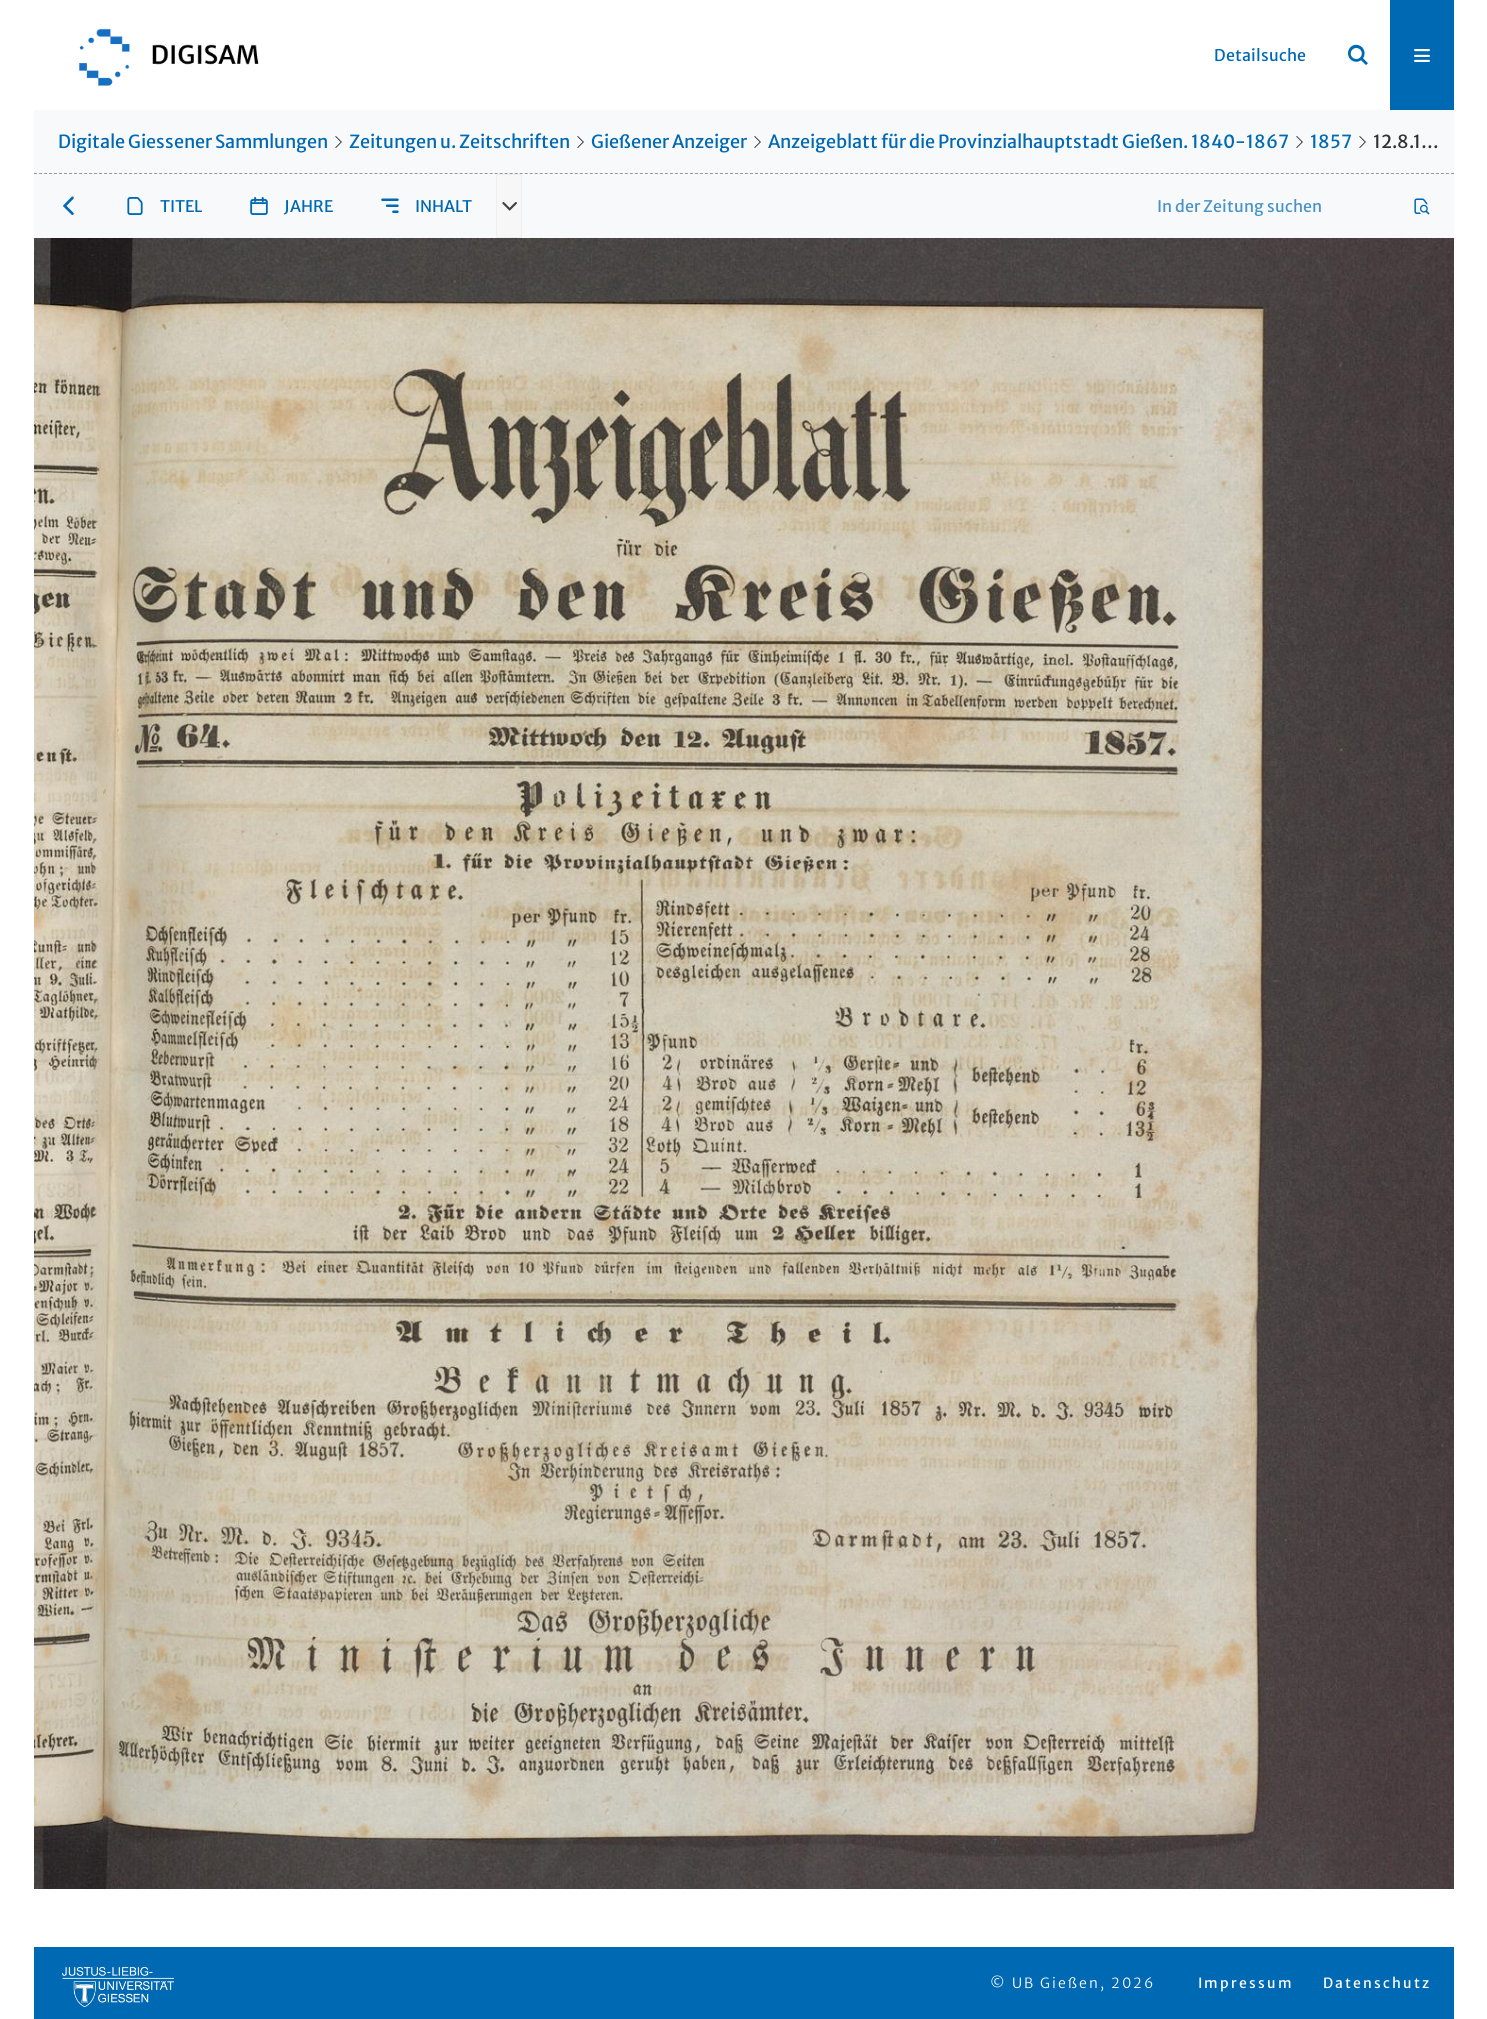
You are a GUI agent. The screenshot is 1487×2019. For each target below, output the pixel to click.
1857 (1331, 141)
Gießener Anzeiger (669, 141)
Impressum (1246, 1983)
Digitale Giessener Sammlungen (193, 141)
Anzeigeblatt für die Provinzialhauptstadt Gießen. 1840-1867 (1028, 141)
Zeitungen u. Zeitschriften (459, 141)
